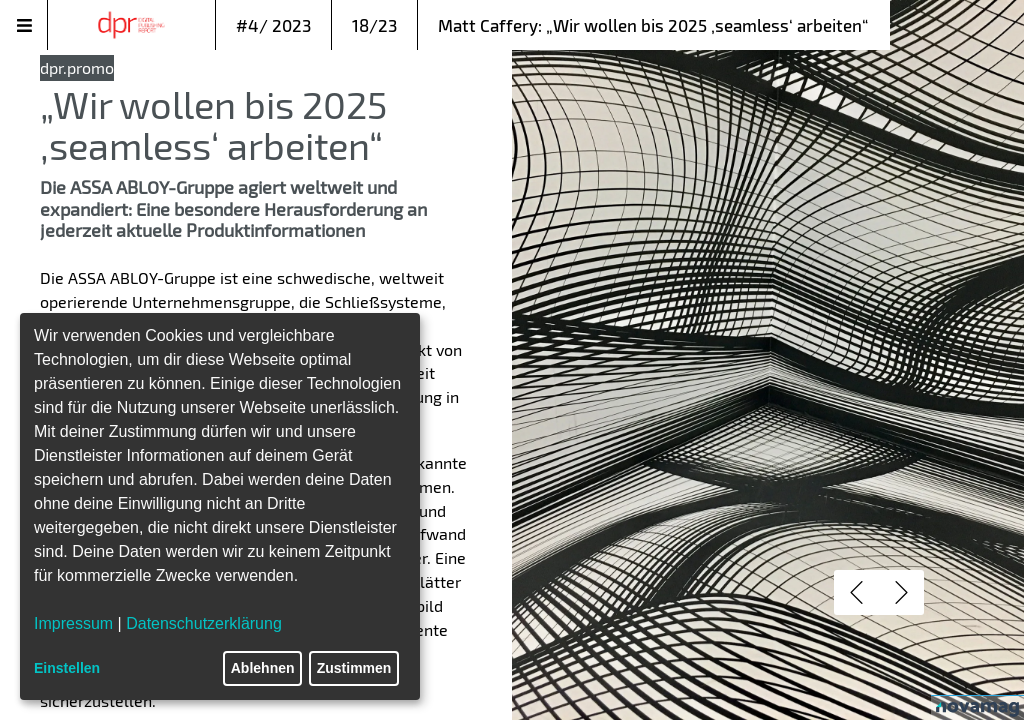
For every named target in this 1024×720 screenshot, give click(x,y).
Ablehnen (263, 668)
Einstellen (67, 668)
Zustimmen (354, 668)
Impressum (73, 623)
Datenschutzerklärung (204, 623)
